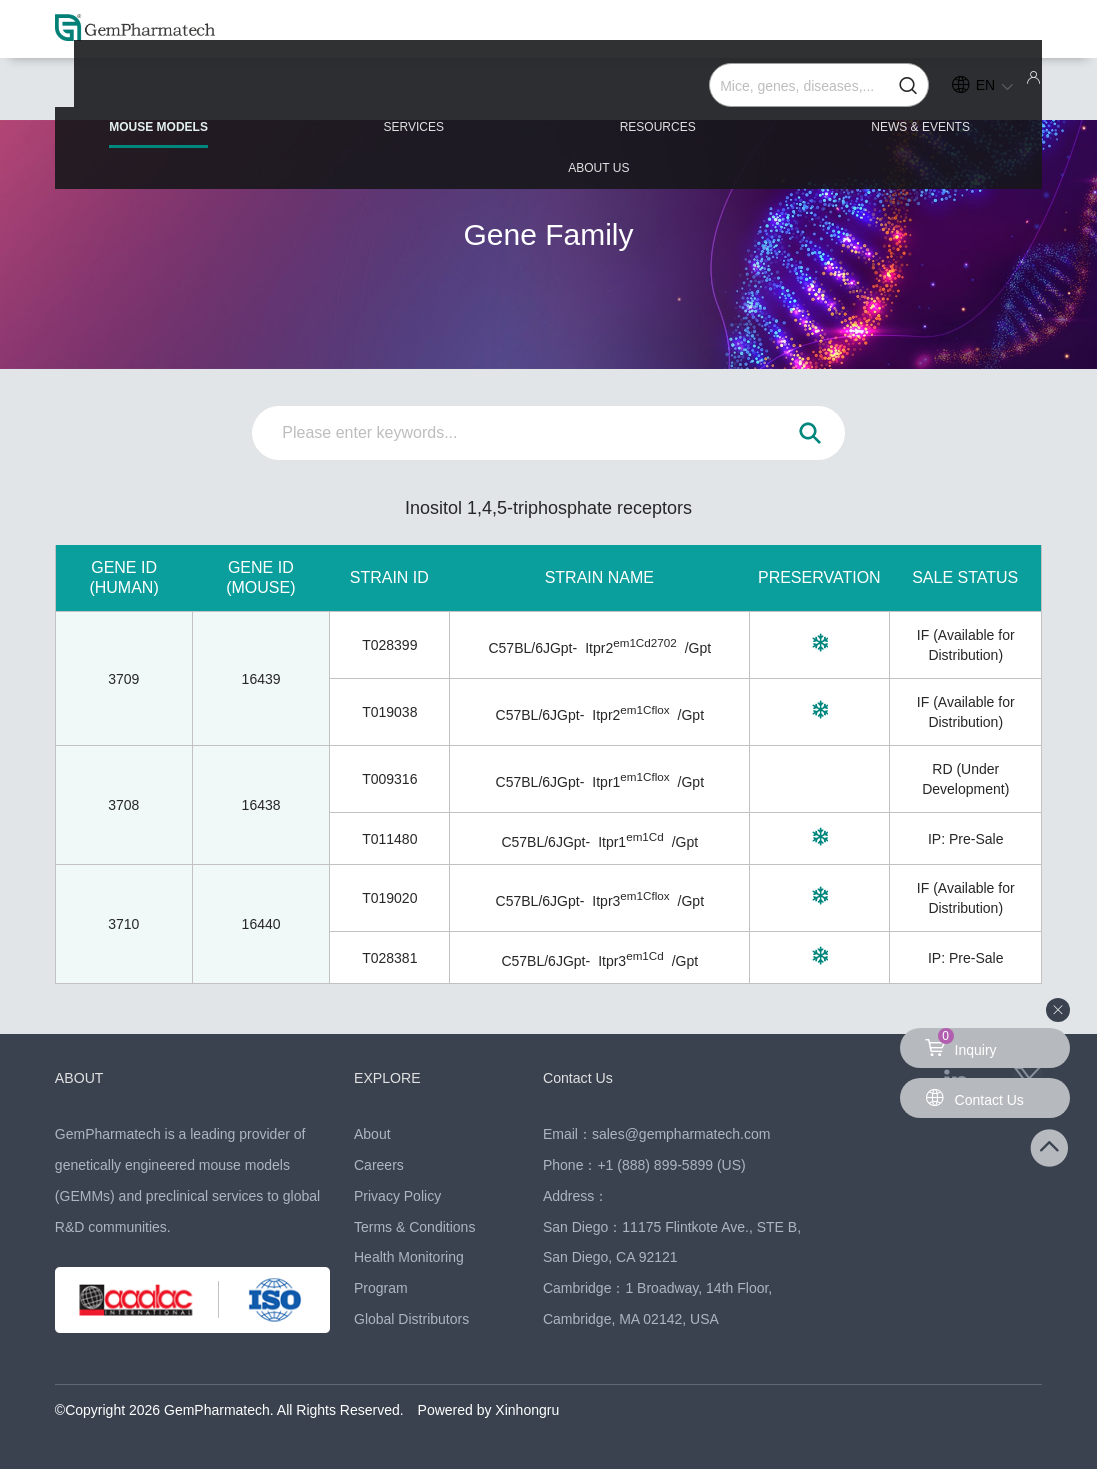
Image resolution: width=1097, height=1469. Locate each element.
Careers (379, 1165)
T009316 (389, 779)
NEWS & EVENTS (758, 92)
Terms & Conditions (414, 1227)
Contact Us (580, 1077)
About (372, 1134)
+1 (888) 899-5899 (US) (671, 1165)
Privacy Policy (397, 1196)
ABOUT (81, 1077)
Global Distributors (411, 1319)
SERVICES (357, 92)
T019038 (389, 712)
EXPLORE (389, 1077)
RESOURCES (548, 92)
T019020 (389, 898)
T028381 (389, 958)
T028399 (389, 645)
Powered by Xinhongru (489, 1410)
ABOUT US (960, 92)
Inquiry (961, 1043)
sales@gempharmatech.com (681, 1134)
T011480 (389, 839)
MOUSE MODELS (155, 101)
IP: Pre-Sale (965, 839)
